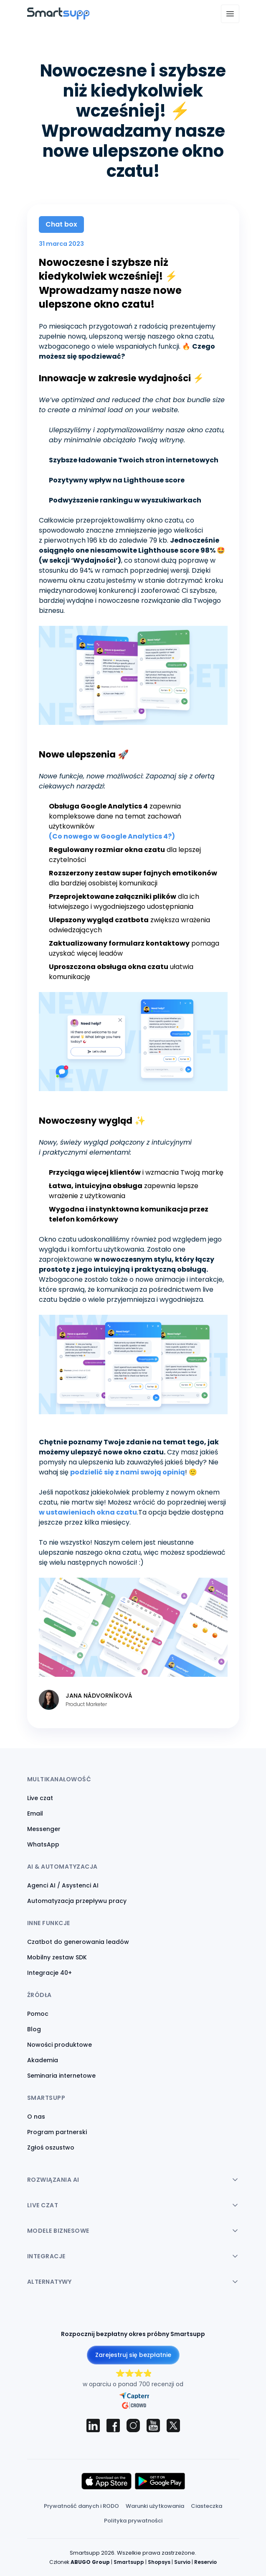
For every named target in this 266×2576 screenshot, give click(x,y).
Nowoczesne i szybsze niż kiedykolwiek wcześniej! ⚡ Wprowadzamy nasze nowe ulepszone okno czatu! (110, 283)
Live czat (40, 1798)
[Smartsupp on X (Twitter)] (173, 2425)
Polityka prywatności (133, 2521)
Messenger (44, 1829)
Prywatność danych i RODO (81, 2506)
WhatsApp (43, 1844)
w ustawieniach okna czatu (88, 1512)
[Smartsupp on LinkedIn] (93, 2425)
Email (35, 1813)
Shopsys (159, 2562)
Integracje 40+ (49, 1973)
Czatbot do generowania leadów (78, 1942)
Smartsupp (129, 2562)
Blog (34, 2029)
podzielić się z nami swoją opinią (127, 1472)
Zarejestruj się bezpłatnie (133, 2355)
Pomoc (37, 2014)
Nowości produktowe (59, 2044)
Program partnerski (57, 2132)
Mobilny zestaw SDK (57, 1957)
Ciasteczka (206, 2506)
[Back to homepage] (58, 17)
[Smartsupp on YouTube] (153, 2425)
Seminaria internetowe (61, 2075)
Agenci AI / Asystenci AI (63, 1885)
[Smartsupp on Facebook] (113, 2425)
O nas (36, 2116)
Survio (182, 2562)
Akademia (42, 2060)
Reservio (205, 2562)
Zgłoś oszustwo (50, 2147)
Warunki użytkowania (155, 2506)
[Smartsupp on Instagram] (133, 2425)
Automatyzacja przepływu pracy (77, 1901)
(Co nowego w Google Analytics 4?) (112, 836)
